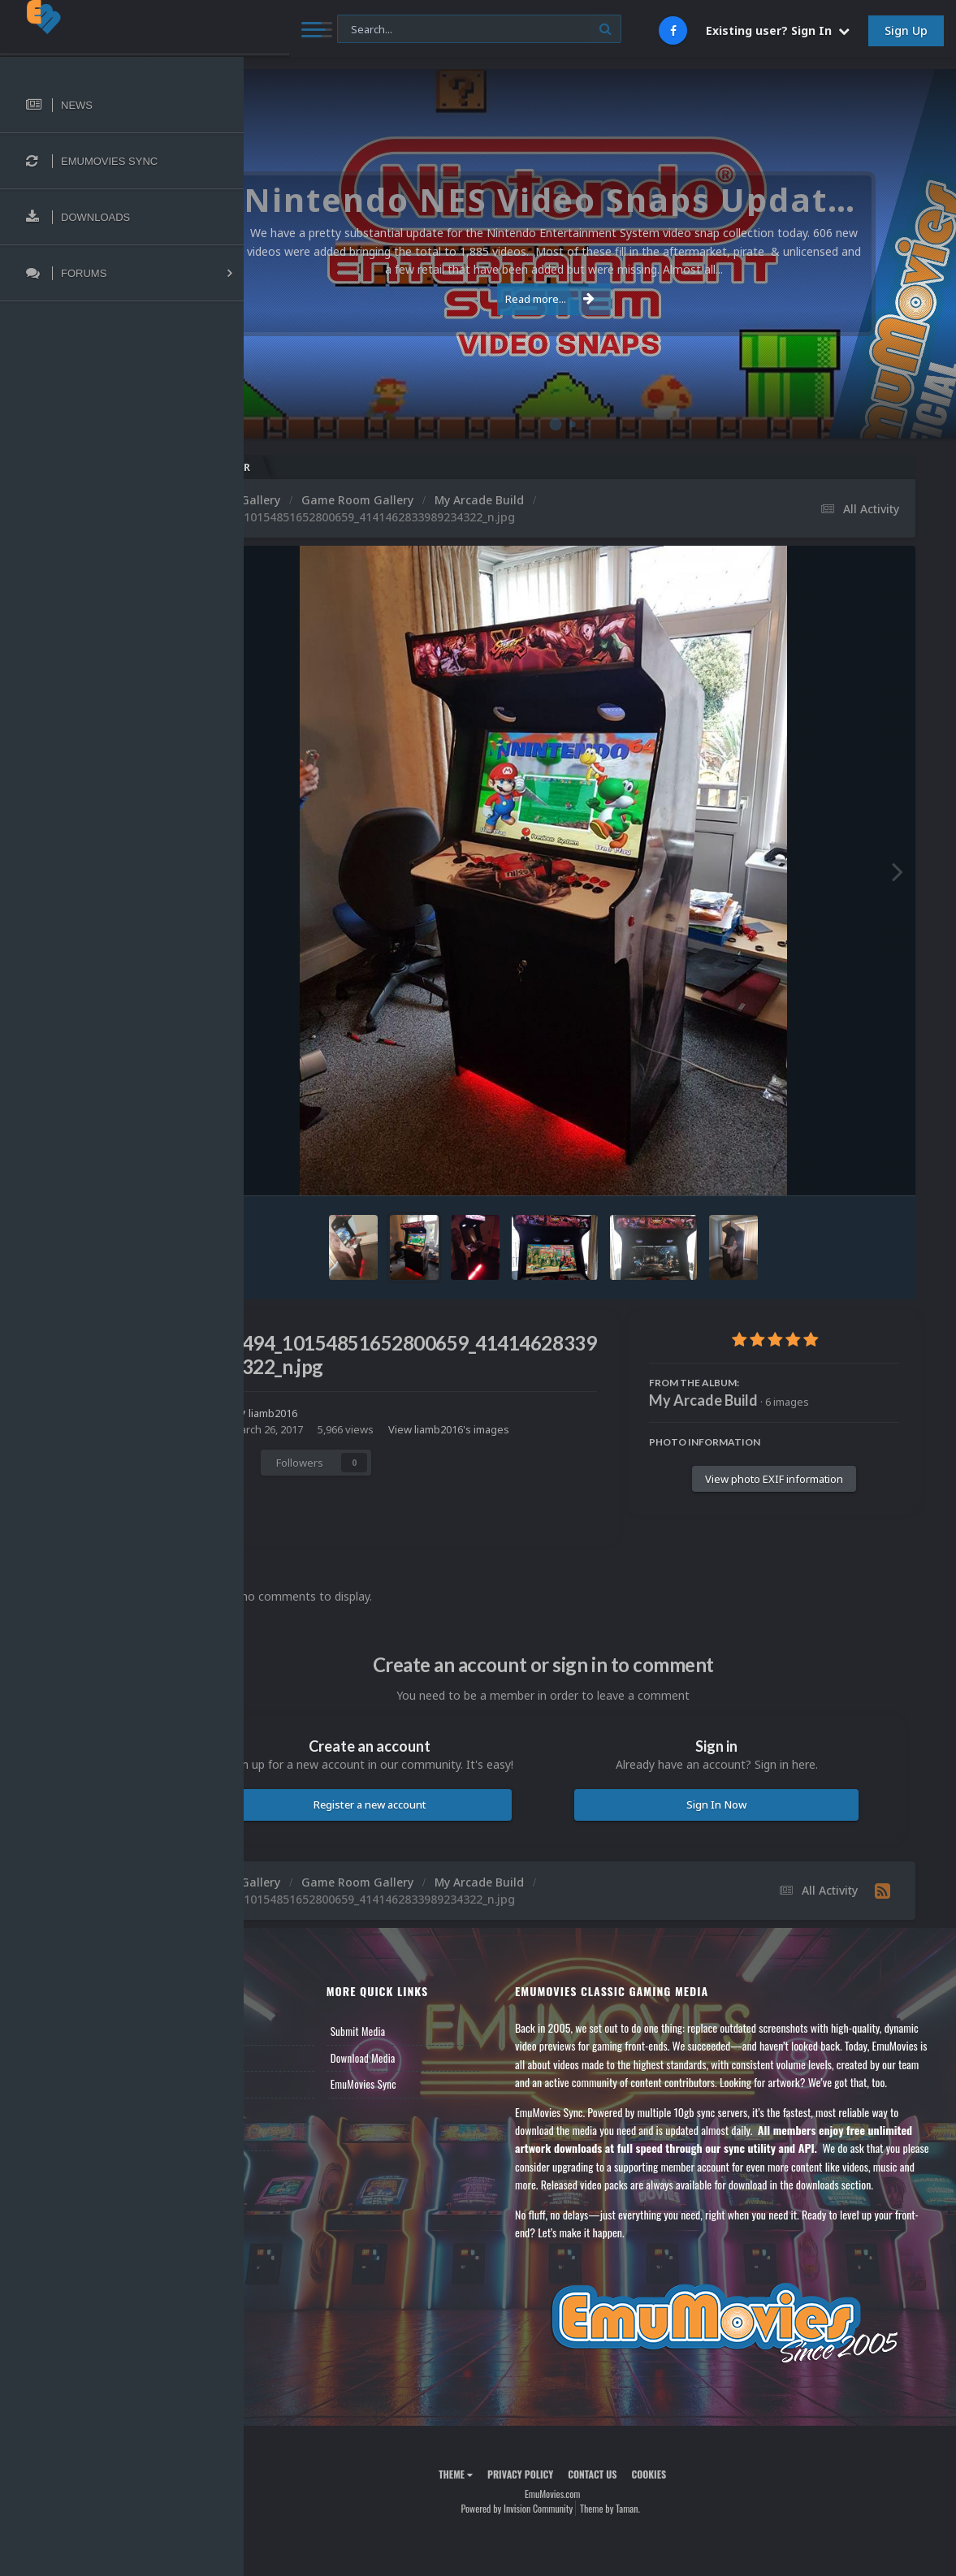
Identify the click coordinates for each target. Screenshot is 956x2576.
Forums (286, 2089)
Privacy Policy (567, 2541)
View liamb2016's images (387, 1445)
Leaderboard (297, 2115)
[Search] (435, 29)
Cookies (696, 2541)
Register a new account (441, 1836)
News (282, 2063)
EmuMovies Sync (437, 2115)
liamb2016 (371, 1412)
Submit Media (432, 2063)
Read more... (597, 299)
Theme (503, 2541)
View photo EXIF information (774, 1479)
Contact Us (294, 2168)
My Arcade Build (703, 1400)
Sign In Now (740, 1819)
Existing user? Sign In (778, 30)
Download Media (436, 2089)
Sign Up (906, 30)
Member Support (305, 2141)
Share (315, 1475)
